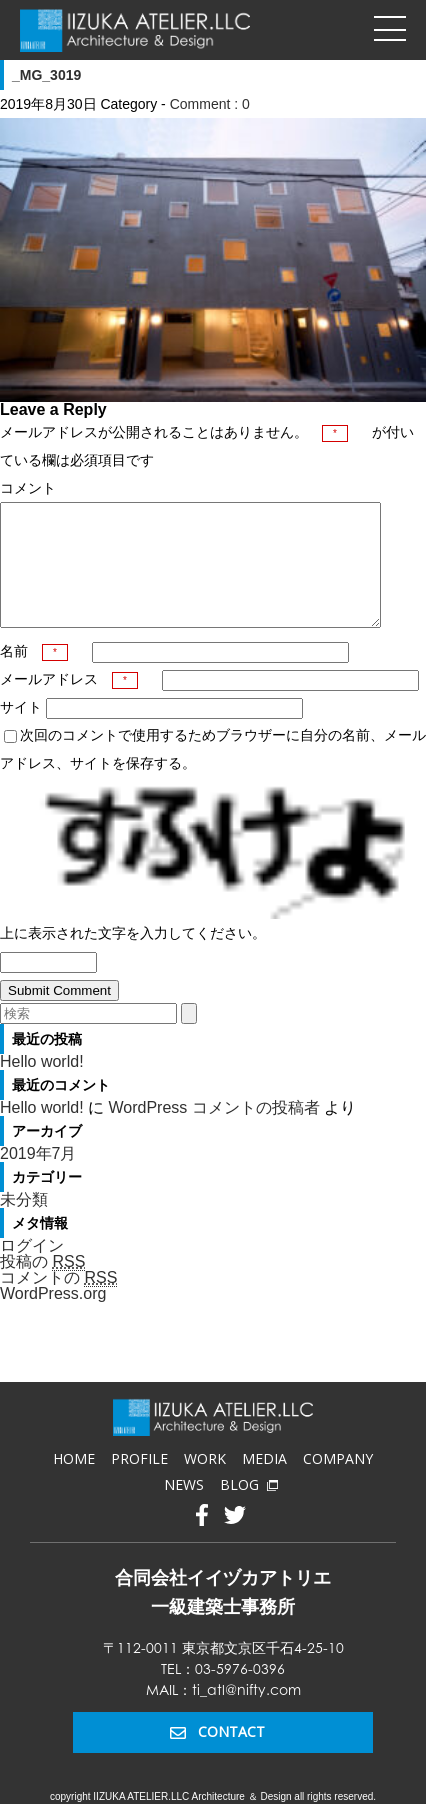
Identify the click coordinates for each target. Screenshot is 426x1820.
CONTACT (217, 1755)
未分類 (24, 1223)
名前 (34, 675)
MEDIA (264, 1482)
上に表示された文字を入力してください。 (133, 957)
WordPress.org (53, 1317)
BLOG (249, 1508)
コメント (28, 488)
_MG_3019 (46, 75)
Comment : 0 (210, 104)
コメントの (58, 1302)
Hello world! (42, 1085)
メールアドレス (69, 703)
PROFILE (139, 1482)
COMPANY (338, 1482)
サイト (21, 731)
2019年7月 (38, 1177)
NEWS (184, 1508)
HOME (74, 1482)
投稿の (42, 1286)
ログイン (32, 1269)
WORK (205, 1482)
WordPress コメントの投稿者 (213, 1131)
